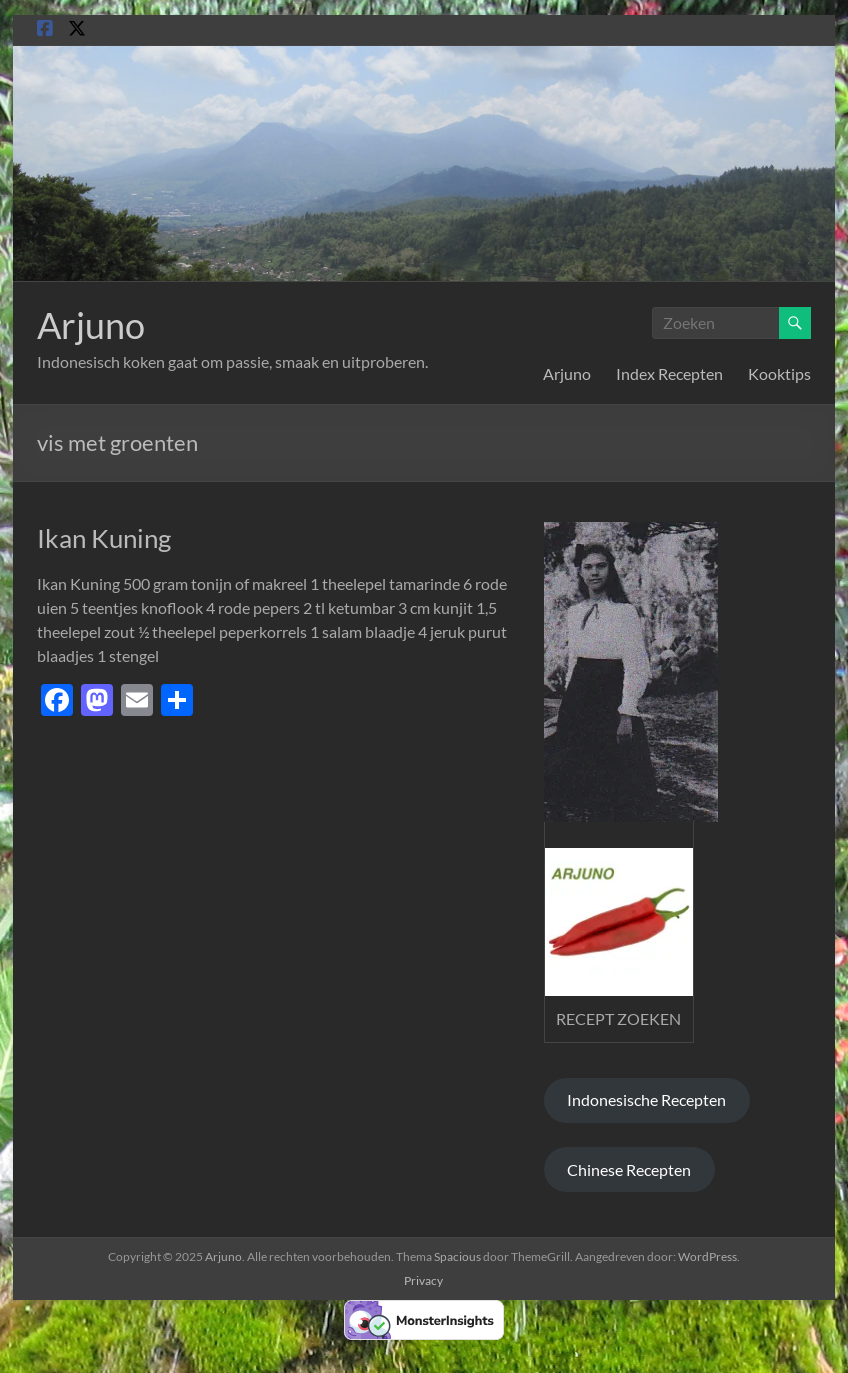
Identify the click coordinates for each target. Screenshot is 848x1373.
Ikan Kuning (104, 538)
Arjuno (91, 325)
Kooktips (779, 373)
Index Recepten (669, 373)
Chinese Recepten (629, 1169)
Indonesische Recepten (646, 1099)
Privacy (423, 1280)
